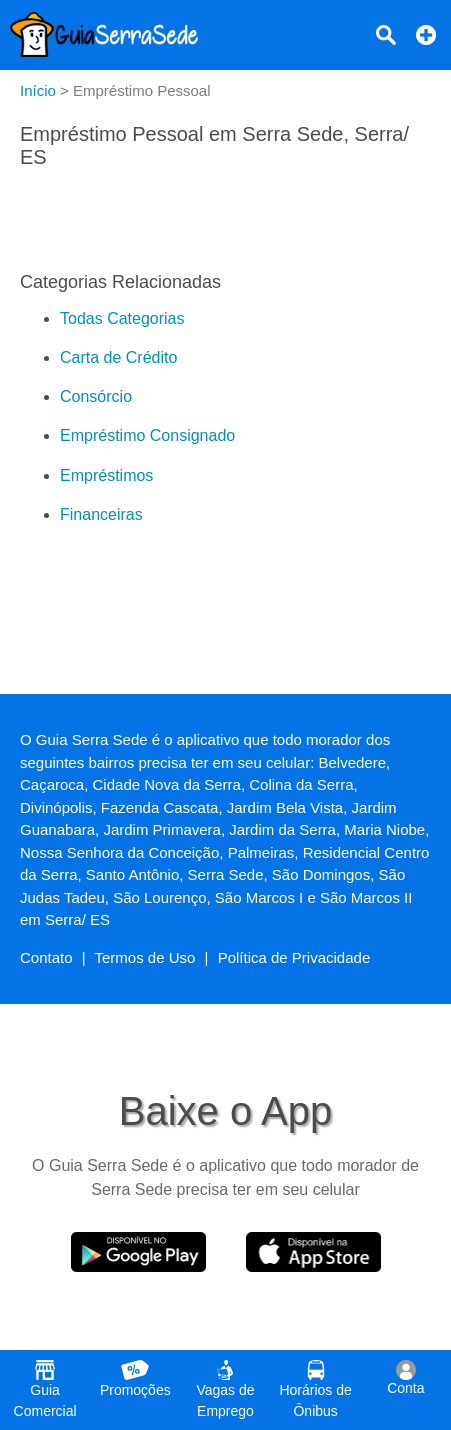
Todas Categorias (122, 318)
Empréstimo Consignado (147, 435)
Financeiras (101, 514)
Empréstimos (106, 475)
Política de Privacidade (294, 957)
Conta (405, 1378)
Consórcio (96, 396)
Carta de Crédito (118, 357)
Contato (46, 957)
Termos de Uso (145, 957)
